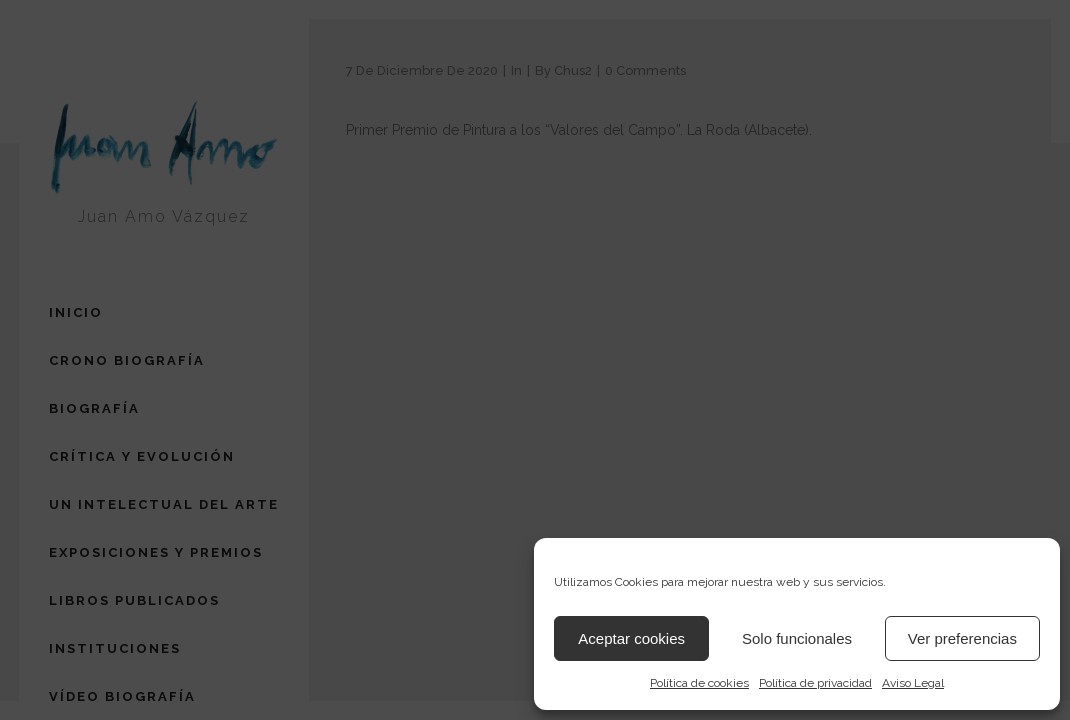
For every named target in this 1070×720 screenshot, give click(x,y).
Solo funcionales (797, 638)
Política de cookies (699, 683)
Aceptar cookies (631, 638)
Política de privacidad (815, 683)
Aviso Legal (913, 683)
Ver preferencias (962, 638)
